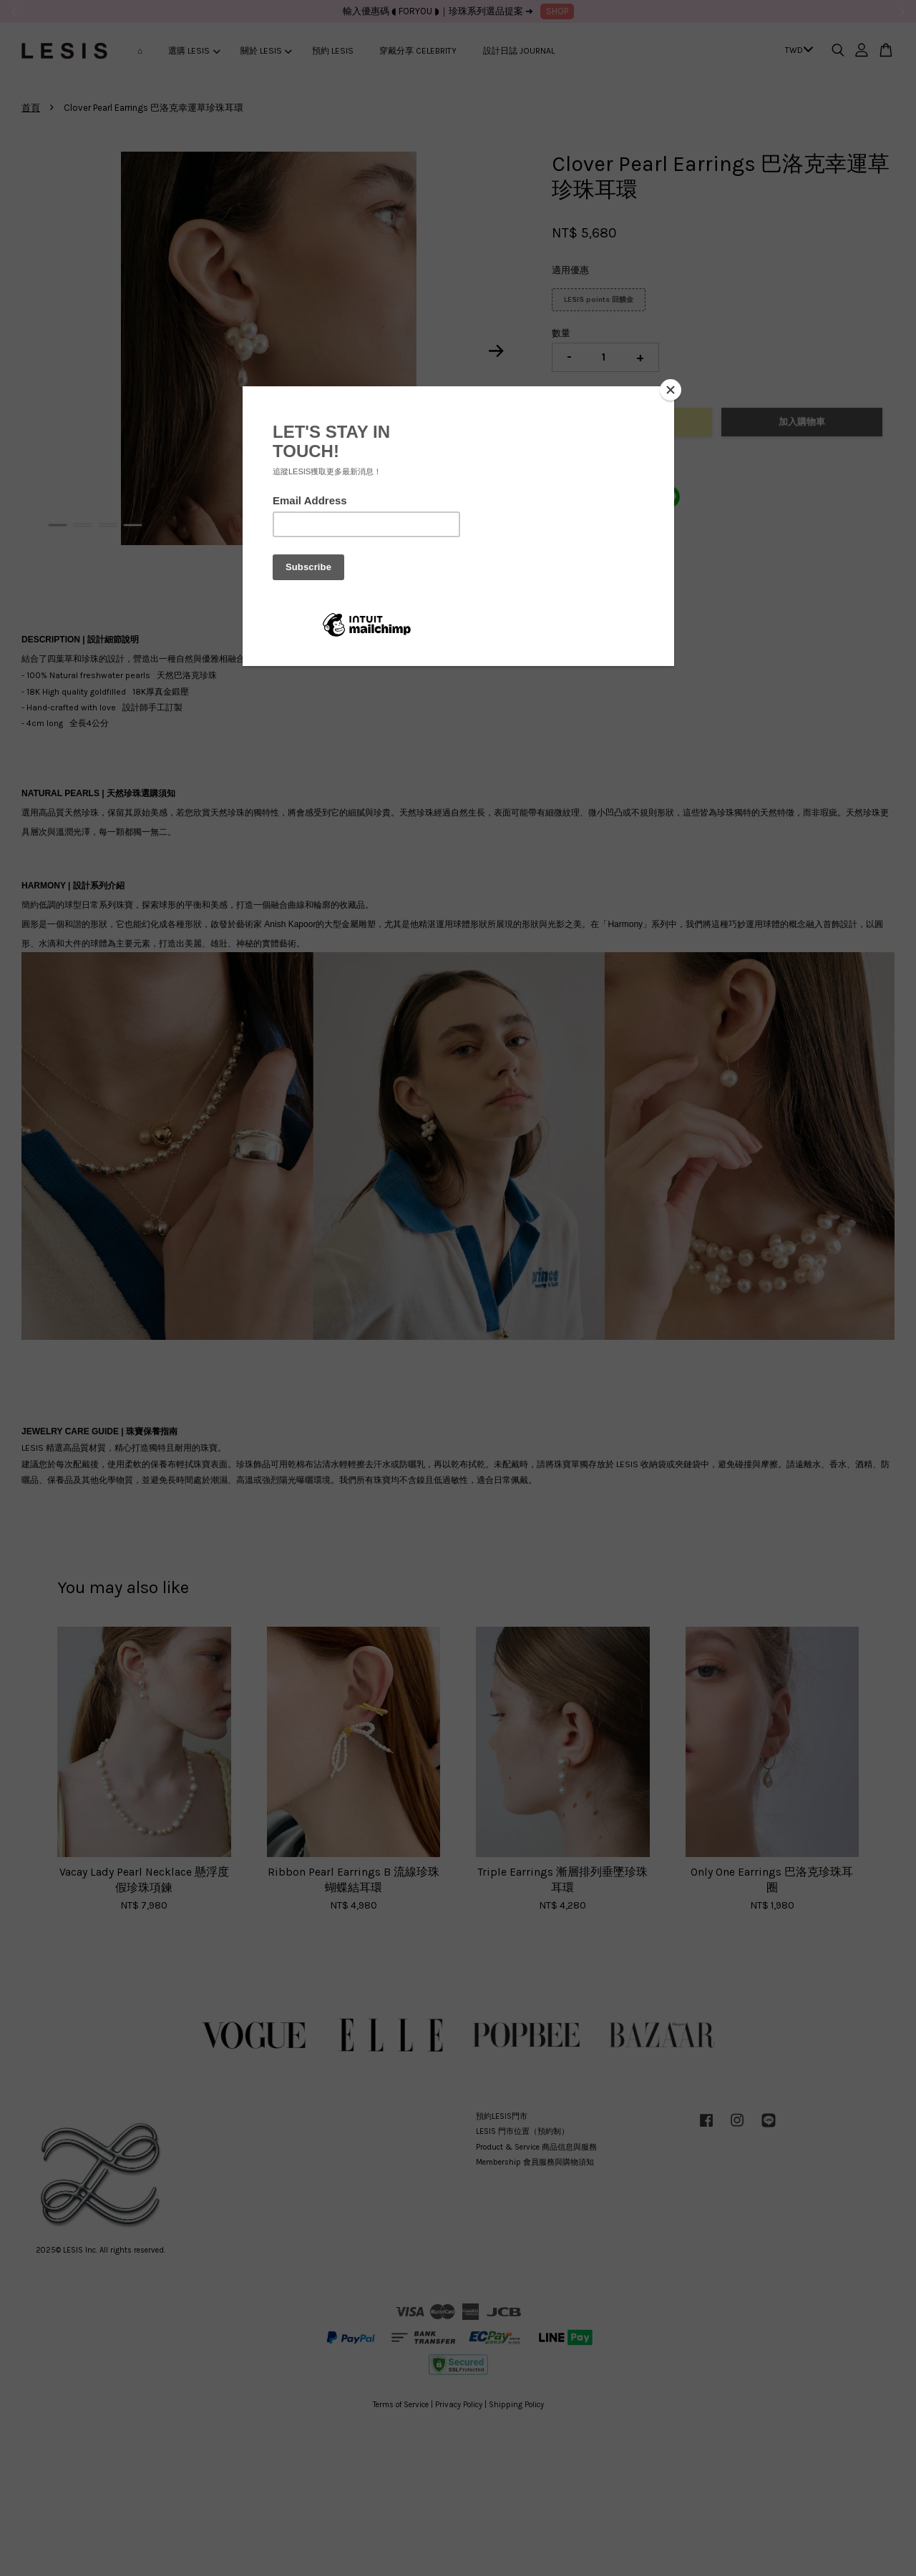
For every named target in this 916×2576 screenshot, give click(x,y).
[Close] (670, 390)
